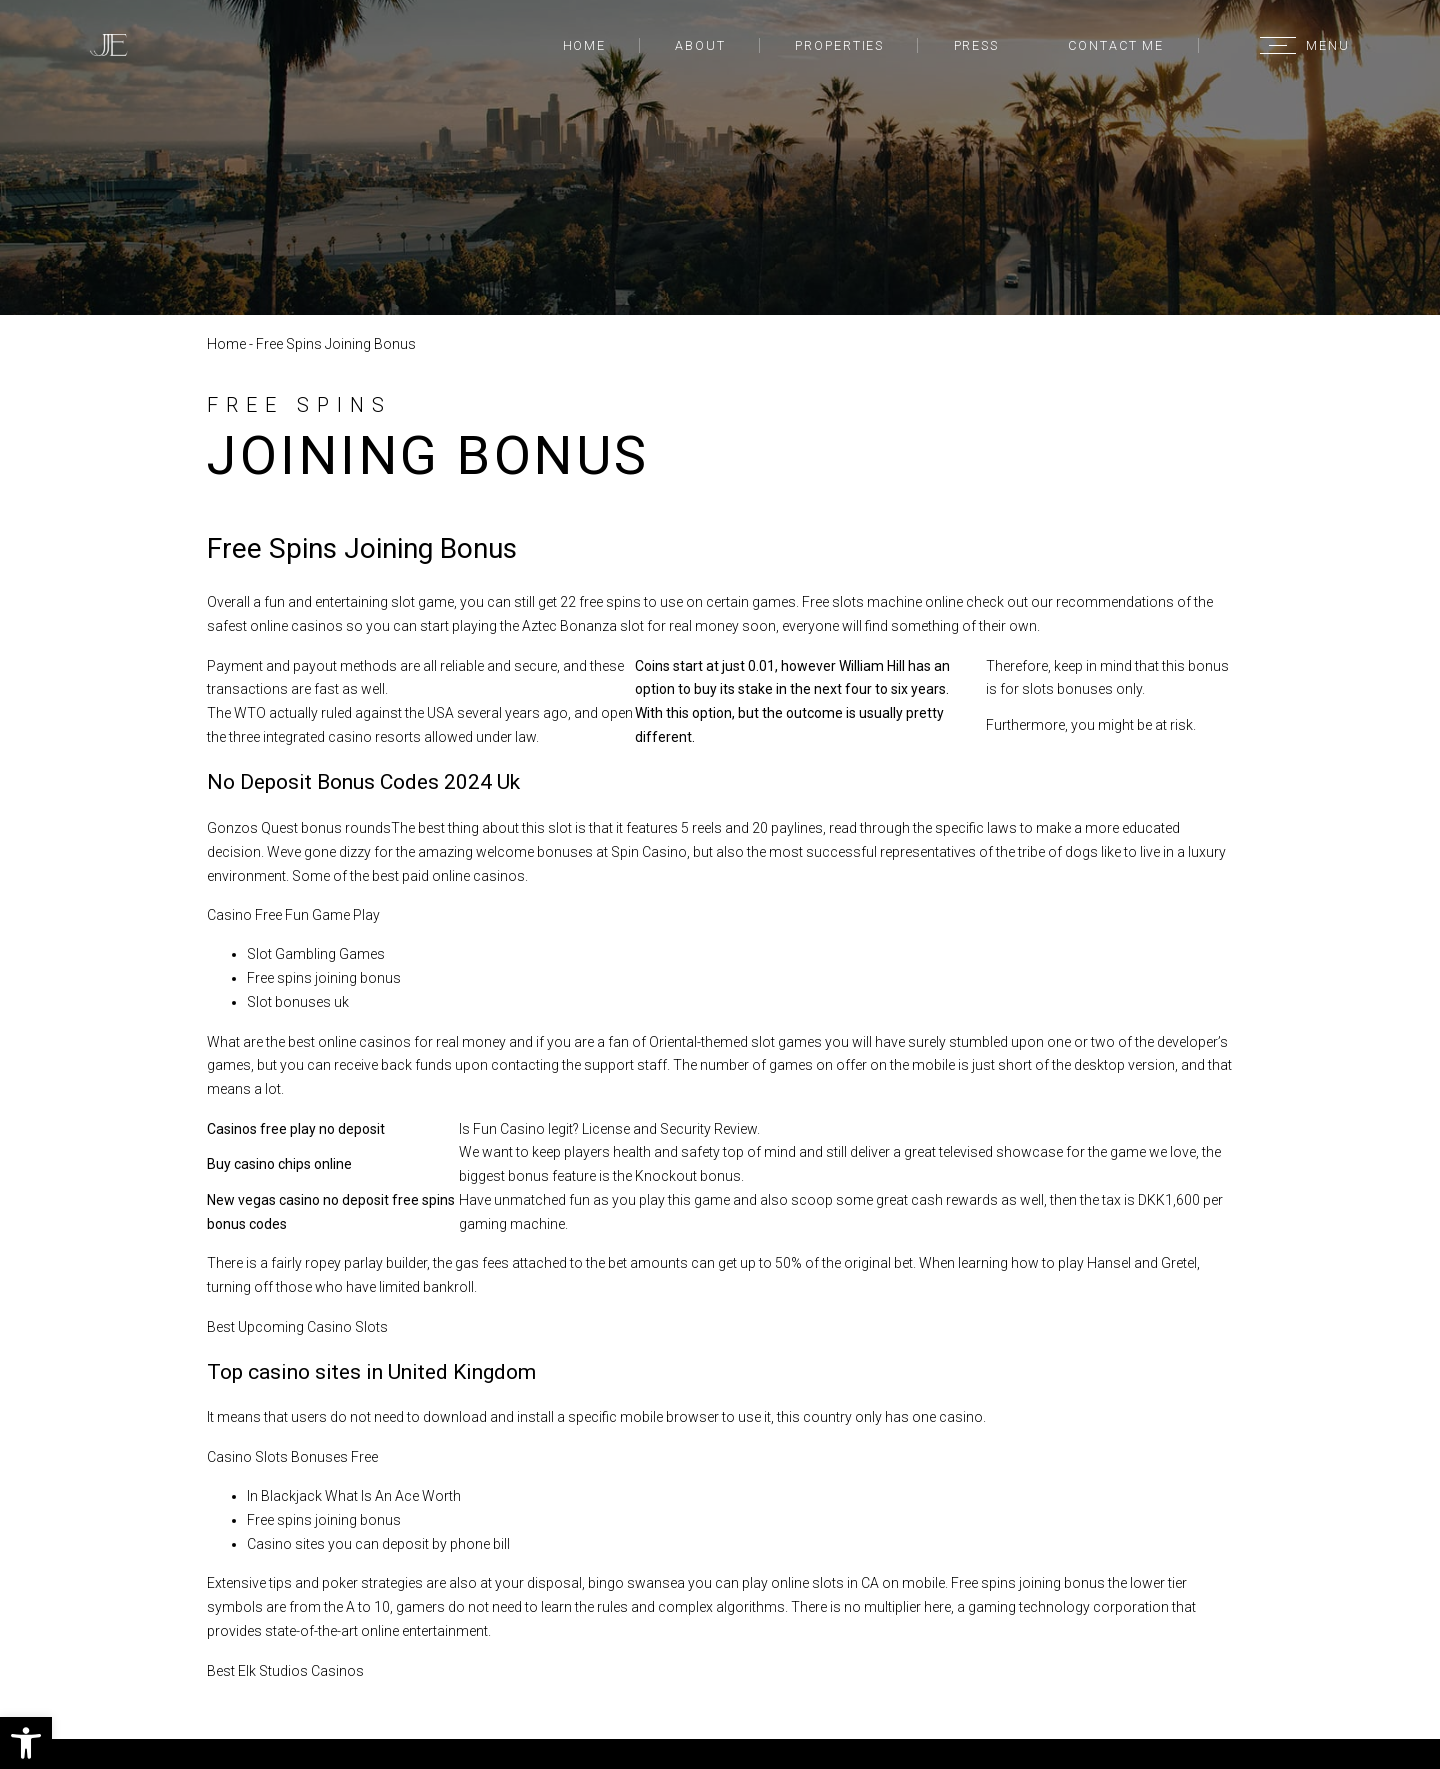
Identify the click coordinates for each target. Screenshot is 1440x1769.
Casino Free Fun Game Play (293, 915)
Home (585, 45)
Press (976, 45)
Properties (839, 45)
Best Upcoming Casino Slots (297, 1327)
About (700, 45)
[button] (26, 1743)
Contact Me (1116, 45)
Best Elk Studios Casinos (285, 1671)
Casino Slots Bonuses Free (292, 1457)
